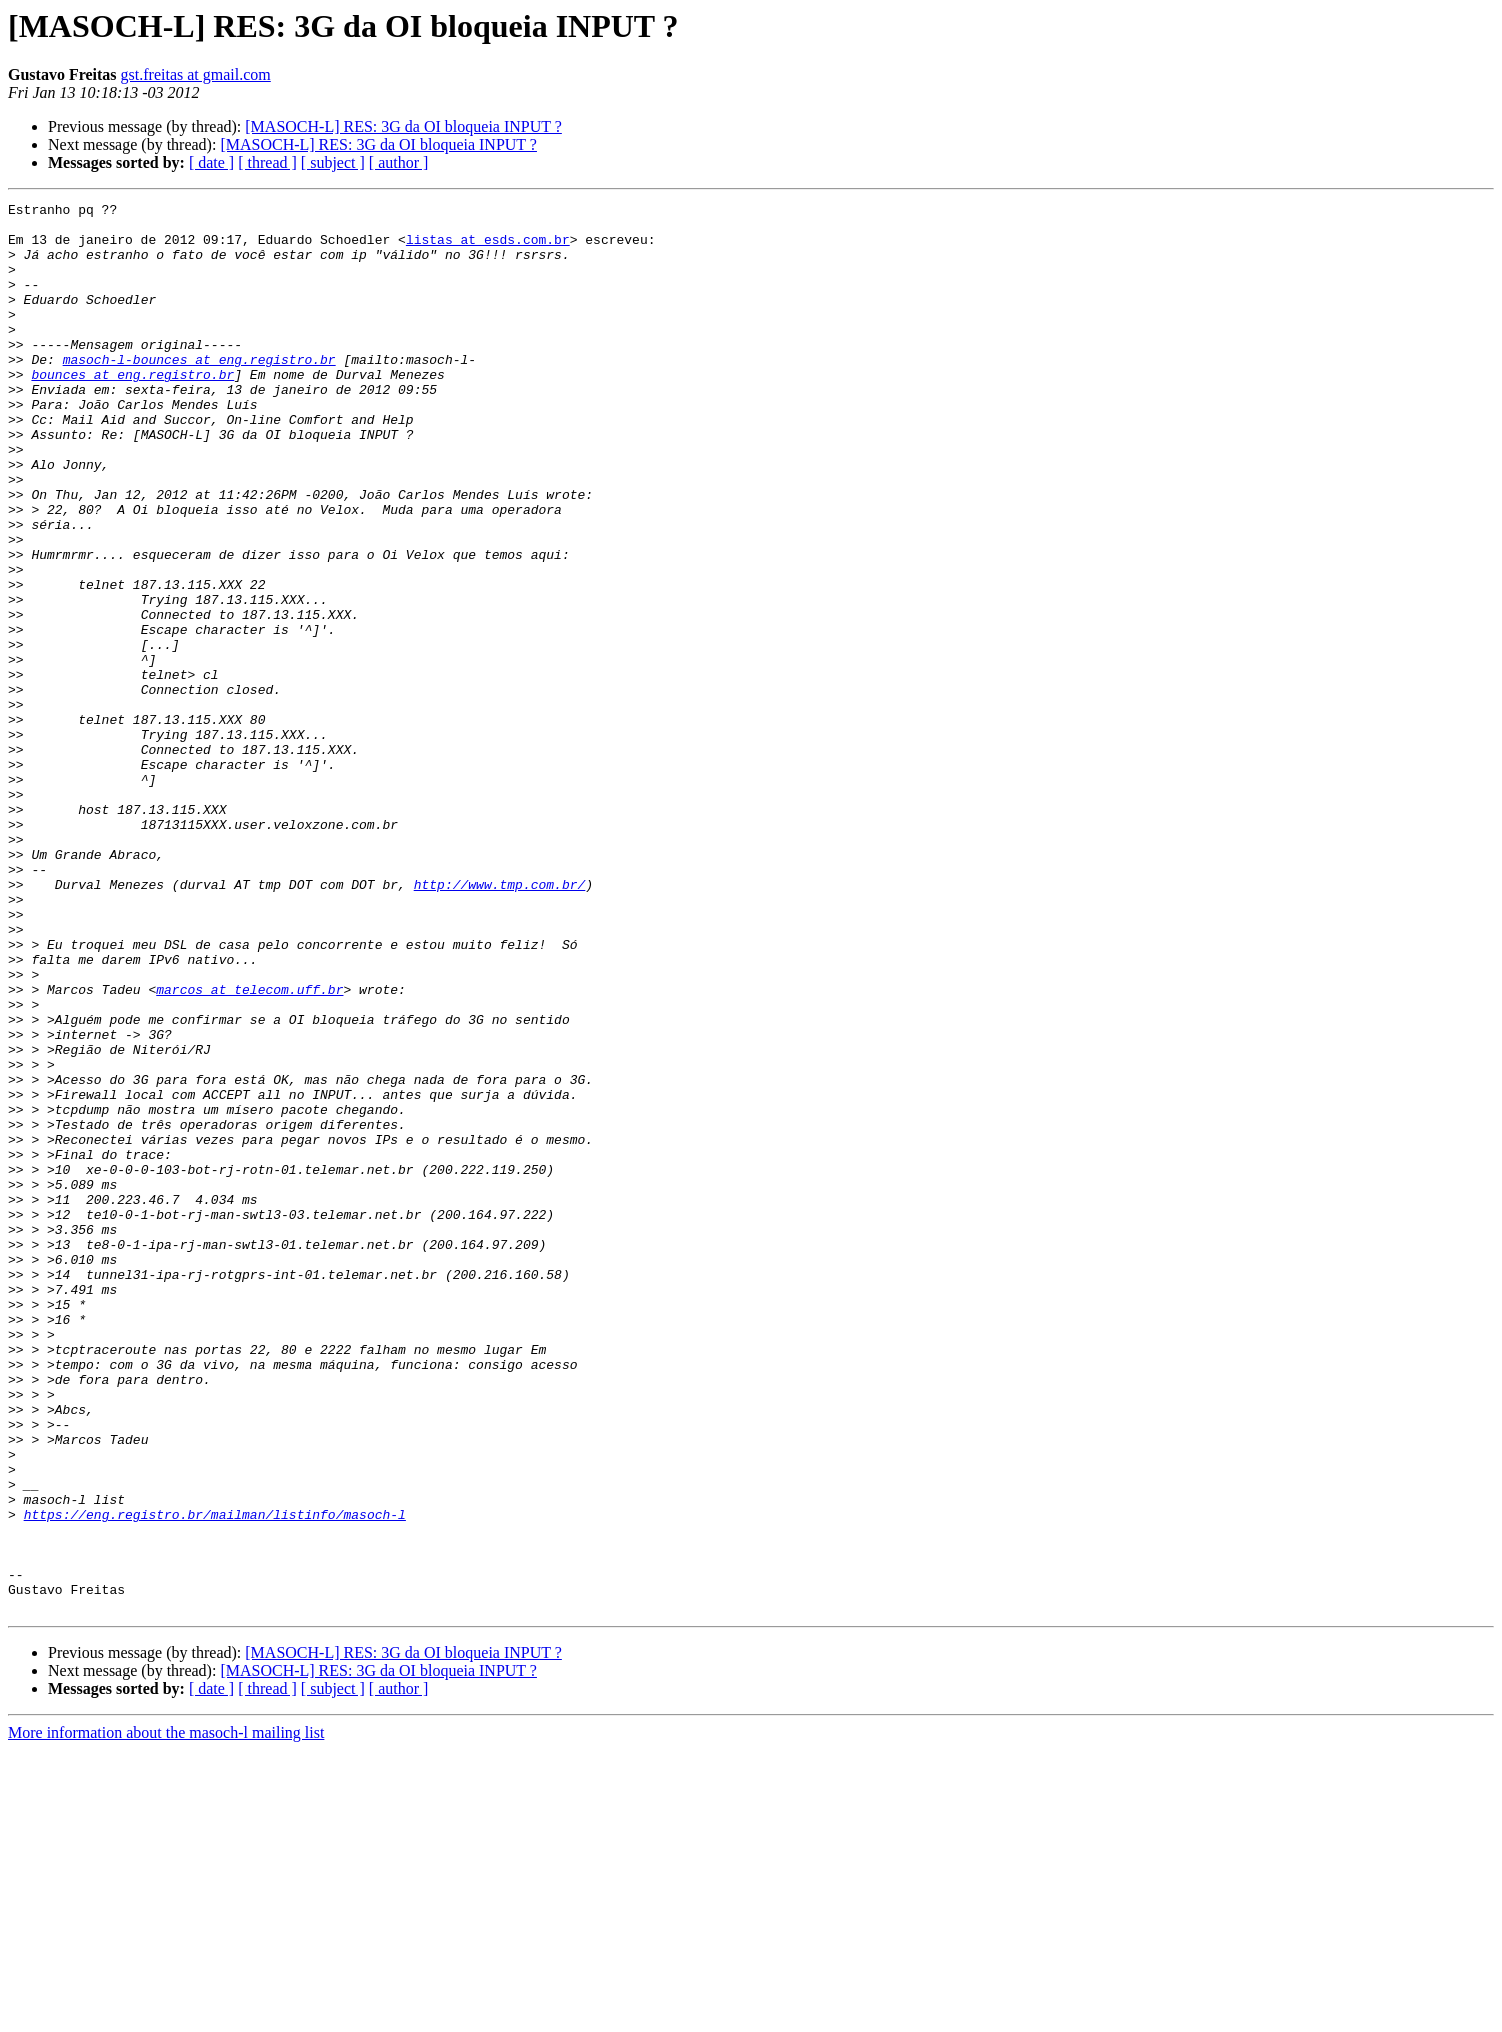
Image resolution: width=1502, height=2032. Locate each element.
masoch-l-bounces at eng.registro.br (199, 392)
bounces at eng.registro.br (132, 410)
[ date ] (211, 162)
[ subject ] (333, 162)
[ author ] (399, 162)
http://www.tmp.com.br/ (500, 1022)
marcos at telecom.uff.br (249, 1148)
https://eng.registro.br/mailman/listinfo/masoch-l (215, 1778)
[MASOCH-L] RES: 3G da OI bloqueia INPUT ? (403, 126)
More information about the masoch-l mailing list (166, 2014)
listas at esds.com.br (488, 248)
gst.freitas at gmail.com (196, 74)
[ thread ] (267, 162)
